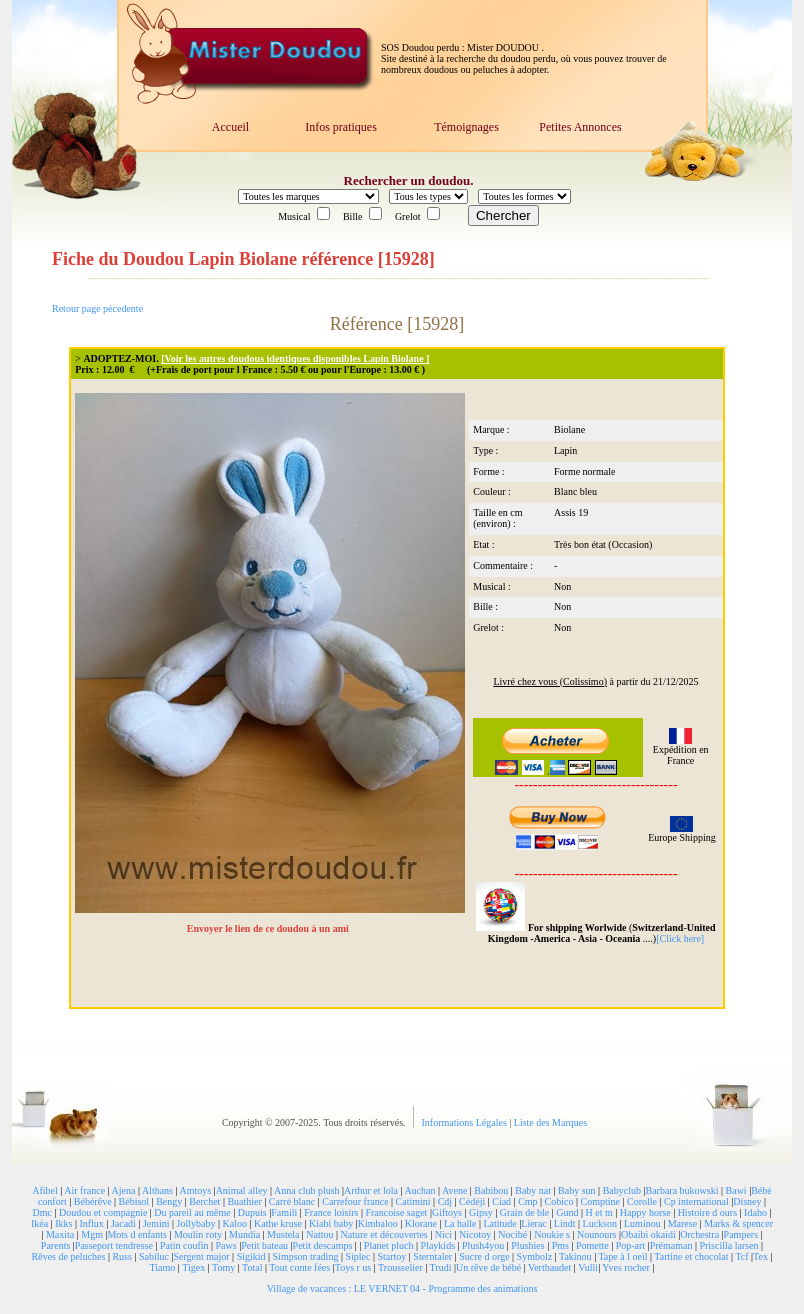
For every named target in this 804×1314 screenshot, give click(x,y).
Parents (55, 1245)
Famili (284, 1212)
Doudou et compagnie (103, 1212)
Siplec (357, 1256)
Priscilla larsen (728, 1245)
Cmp (527, 1201)
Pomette (592, 1245)
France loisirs (331, 1212)
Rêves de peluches (69, 1256)
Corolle (642, 1201)
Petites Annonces (580, 127)
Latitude (499, 1223)
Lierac (534, 1223)
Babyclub (622, 1190)
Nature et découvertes (384, 1234)
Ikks (63, 1223)
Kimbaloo (378, 1223)
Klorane (421, 1223)
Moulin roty (198, 1234)
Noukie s (552, 1234)
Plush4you (483, 1245)
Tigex (193, 1267)
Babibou (491, 1190)
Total (252, 1267)
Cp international (696, 1201)
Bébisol (134, 1201)
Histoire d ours (707, 1212)
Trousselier (400, 1267)
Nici (443, 1234)
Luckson (600, 1223)
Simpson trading (306, 1256)
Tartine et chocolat (691, 1256)
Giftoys (447, 1212)
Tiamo (163, 1267)
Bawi (736, 1190)
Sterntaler (432, 1256)
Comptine (600, 1201)
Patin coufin (184, 1245)
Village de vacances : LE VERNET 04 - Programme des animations (402, 1288)
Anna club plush (307, 1190)
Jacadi (123, 1223)
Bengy (169, 1201)
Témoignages (466, 127)
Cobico (559, 1201)
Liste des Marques (550, 1122)
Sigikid (251, 1256)
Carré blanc (292, 1201)
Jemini (156, 1223)
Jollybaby (196, 1223)
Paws (226, 1245)
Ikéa (39, 1223)
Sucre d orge (484, 1256)
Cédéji (472, 1201)
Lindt (565, 1223)
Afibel (45, 1190)
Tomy (223, 1267)
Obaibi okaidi (648, 1234)
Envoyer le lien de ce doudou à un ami (269, 928)
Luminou (642, 1223)
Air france (84, 1190)
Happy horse (645, 1212)
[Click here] (680, 938)
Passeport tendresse (114, 1245)
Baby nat (533, 1190)
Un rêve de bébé (488, 1267)
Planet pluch (389, 1245)
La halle (460, 1223)
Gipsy (481, 1212)
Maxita (60, 1234)
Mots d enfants (136, 1234)
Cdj (445, 1201)
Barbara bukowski (681, 1190)
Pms (560, 1245)
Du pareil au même (192, 1212)
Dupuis (252, 1212)
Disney (747, 1201)
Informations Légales (466, 1122)
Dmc (42, 1212)
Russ (121, 1256)
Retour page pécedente (97, 308)
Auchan (419, 1190)
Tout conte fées (299, 1267)
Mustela (283, 1234)
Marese (682, 1223)
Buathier (244, 1201)
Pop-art (630, 1245)
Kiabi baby (331, 1223)
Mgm (92, 1234)
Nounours (596, 1234)
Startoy (391, 1256)
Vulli (588, 1267)
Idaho (755, 1212)
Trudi (441, 1267)
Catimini (413, 1201)
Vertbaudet (549, 1267)
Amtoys (195, 1190)
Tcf (741, 1256)
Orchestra (699, 1234)
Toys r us (353, 1267)
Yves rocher (626, 1267)
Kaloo (235, 1223)
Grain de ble (524, 1212)
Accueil (230, 127)
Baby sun (577, 1190)
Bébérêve (93, 1201)
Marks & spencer (738, 1223)
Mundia (244, 1234)
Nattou (319, 1234)
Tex (760, 1256)
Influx (91, 1223)
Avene (454, 1190)
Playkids (438, 1245)
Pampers (741, 1234)
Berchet (204, 1201)
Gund (567, 1212)
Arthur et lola (371, 1190)
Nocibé (512, 1234)
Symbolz (535, 1256)
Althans (157, 1190)
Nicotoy (475, 1234)
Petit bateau (264, 1245)
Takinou (575, 1256)
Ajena (124, 1190)
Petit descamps (323, 1245)
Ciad (501, 1201)
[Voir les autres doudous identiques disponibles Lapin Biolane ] (295, 358)
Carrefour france (355, 1201)
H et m (599, 1212)
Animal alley (242, 1190)
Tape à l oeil (622, 1256)
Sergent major (201, 1256)
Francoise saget (396, 1212)
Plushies (527, 1245)
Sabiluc (154, 1256)
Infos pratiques (341, 127)
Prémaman (671, 1245)
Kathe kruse (278, 1223)
